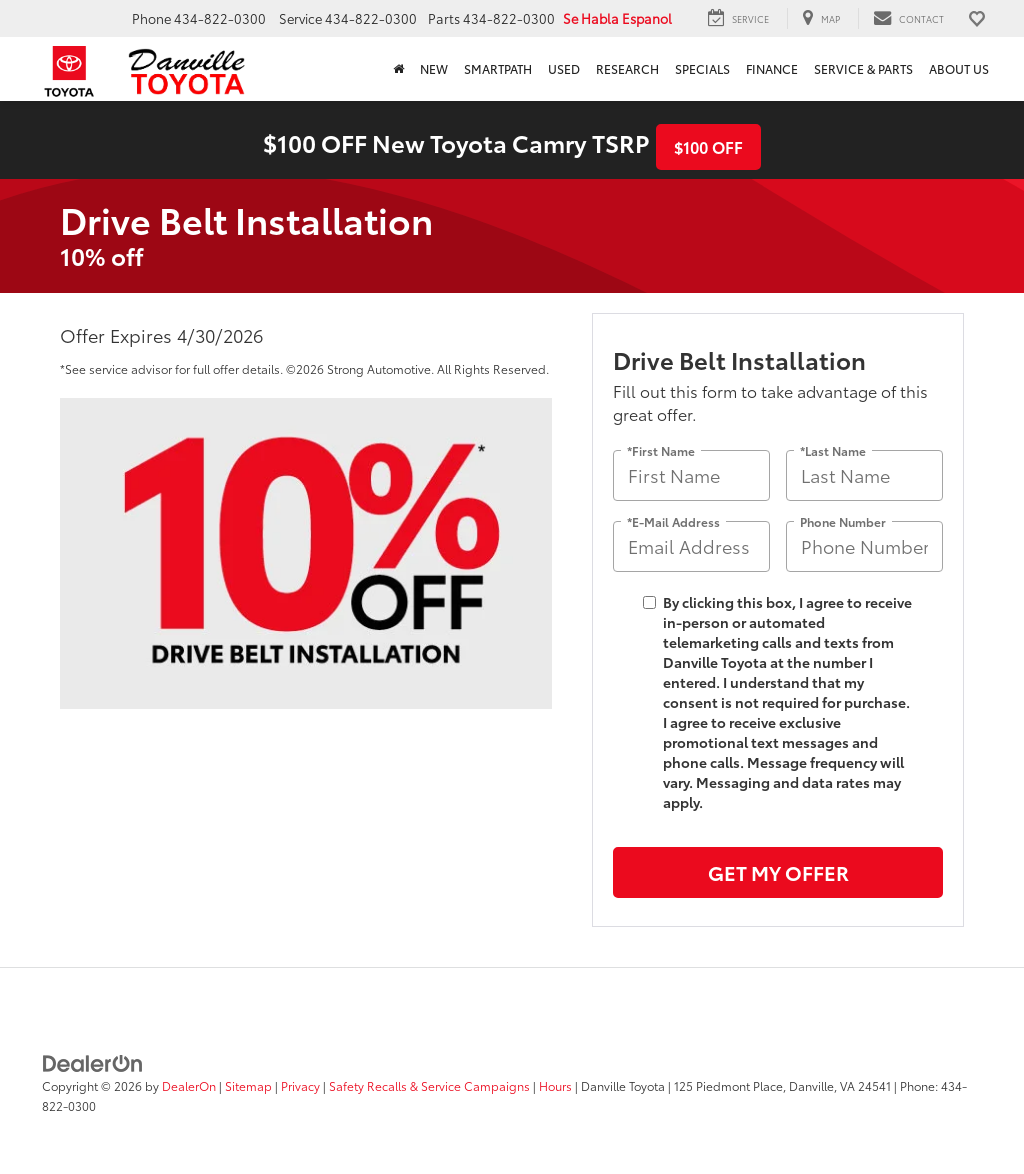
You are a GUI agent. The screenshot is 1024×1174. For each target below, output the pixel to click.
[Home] (398, 69)
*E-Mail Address (673, 520)
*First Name (661, 449)
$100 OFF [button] (708, 146)
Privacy (300, 1085)
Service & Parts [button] (863, 68)
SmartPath (498, 68)
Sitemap (248, 1085)
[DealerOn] (93, 1062)
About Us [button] (959, 68)
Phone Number (843, 520)
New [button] (434, 68)
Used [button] (564, 68)
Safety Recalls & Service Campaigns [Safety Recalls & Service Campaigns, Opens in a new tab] (429, 1085)
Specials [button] (702, 68)
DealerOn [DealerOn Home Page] (189, 1085)
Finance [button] (772, 68)
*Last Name (833, 449)
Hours (555, 1085)
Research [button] (627, 68)
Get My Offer (778, 872)
